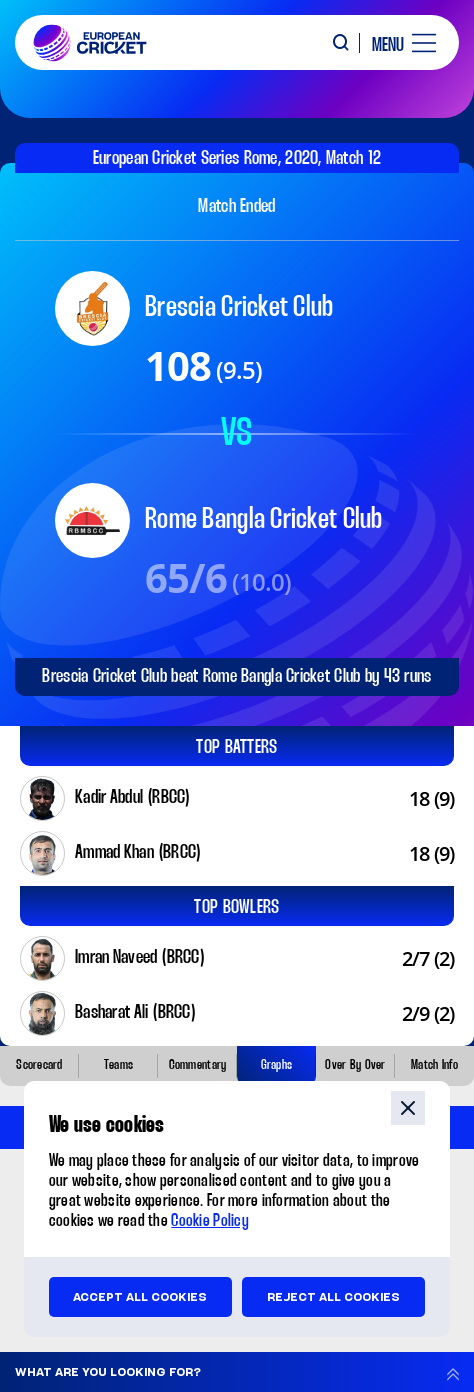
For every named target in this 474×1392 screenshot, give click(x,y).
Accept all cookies (140, 1297)
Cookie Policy (210, 1221)
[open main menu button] (396, 43)
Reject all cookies (333, 1297)
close (408, 1108)
